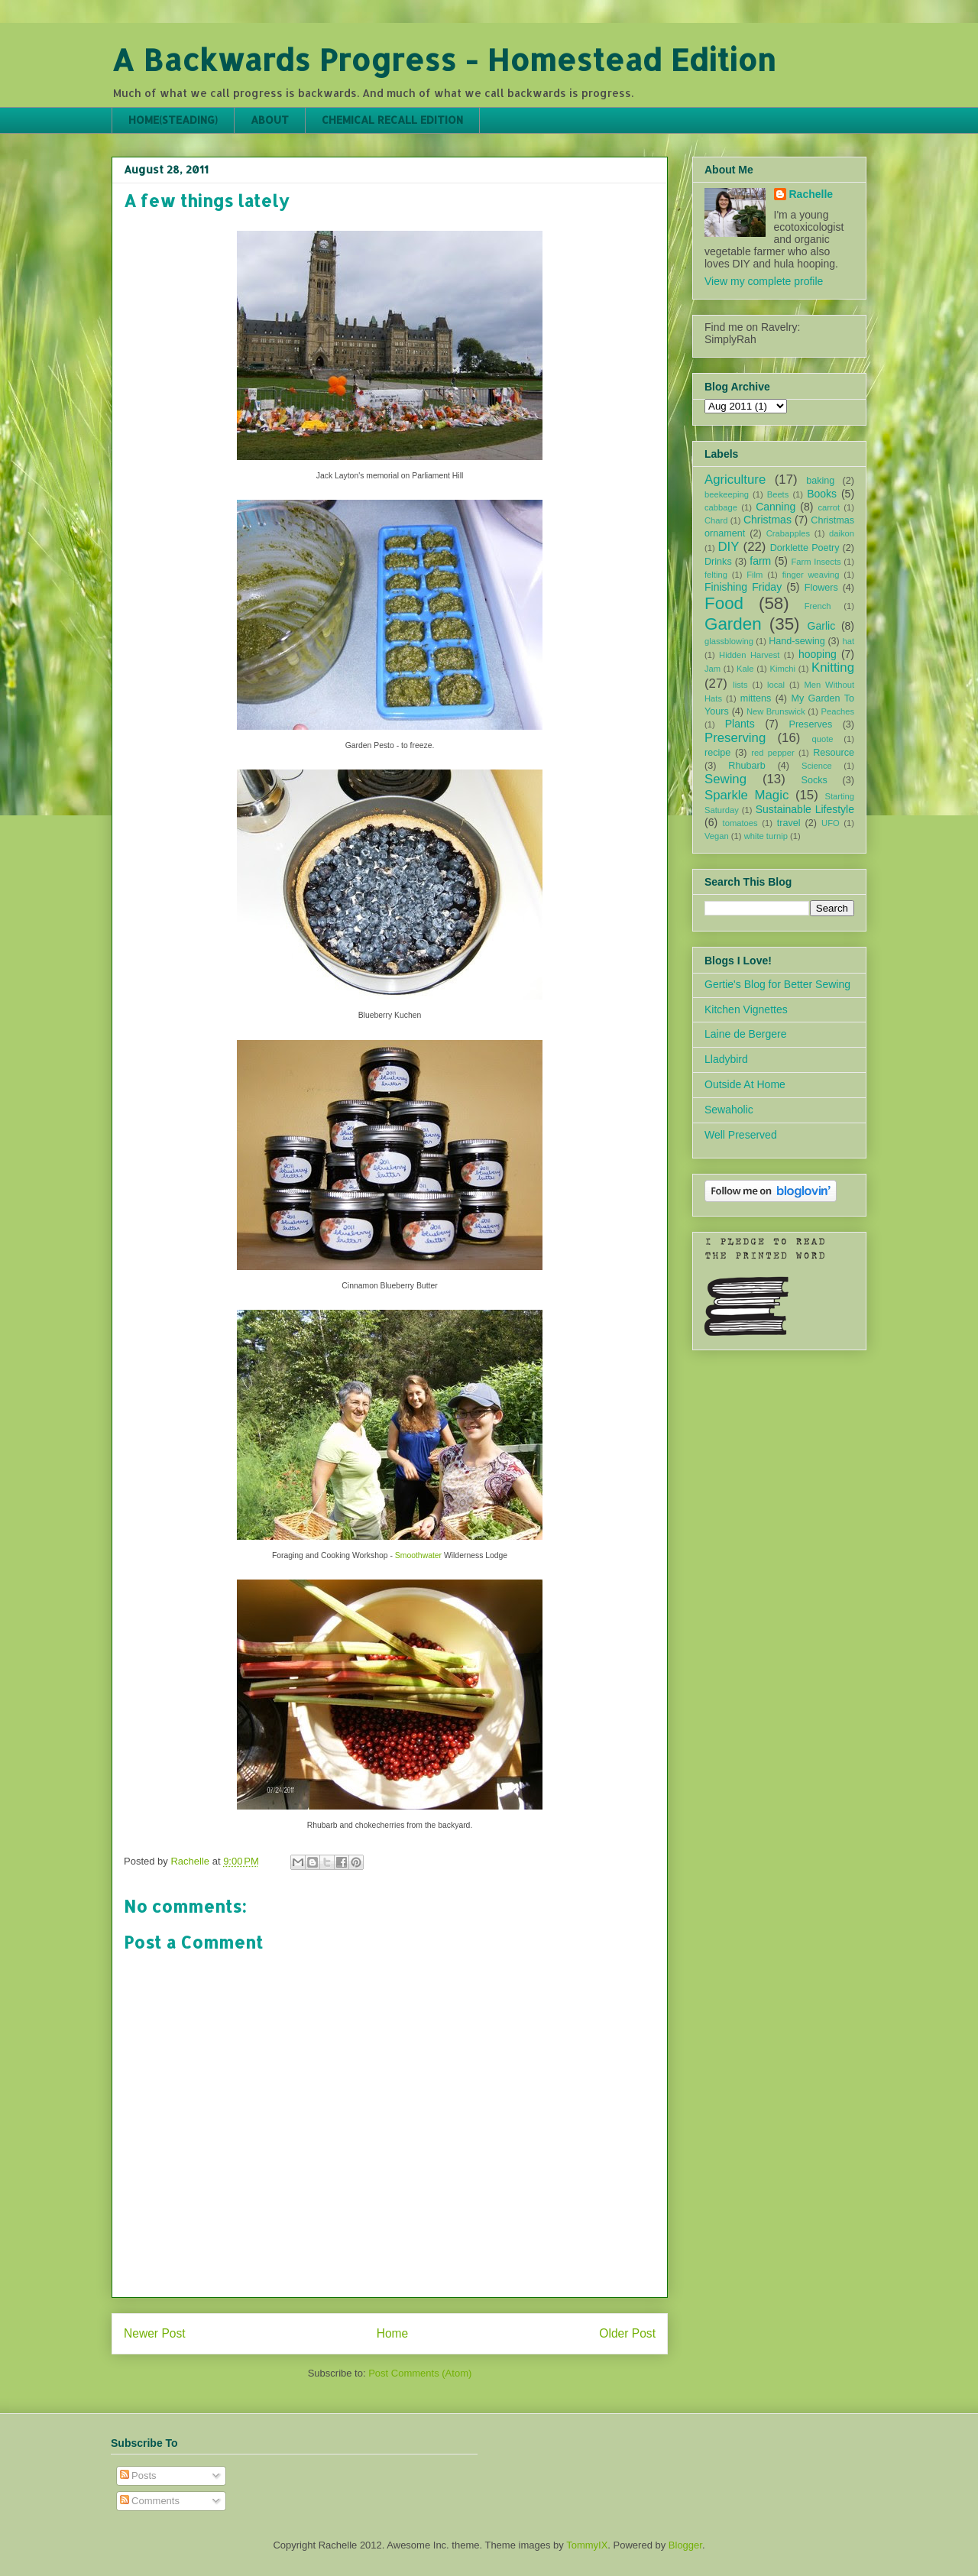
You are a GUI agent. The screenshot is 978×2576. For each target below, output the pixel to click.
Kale (745, 668)
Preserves (810, 724)
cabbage (720, 507)
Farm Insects (815, 561)
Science (817, 765)
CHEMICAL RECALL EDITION (392, 119)
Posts (138, 2475)
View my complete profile (763, 281)
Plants (740, 724)
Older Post (627, 2333)
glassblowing (728, 641)
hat (848, 641)
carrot (829, 507)
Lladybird (726, 1059)
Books (822, 494)
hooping (817, 654)
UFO (830, 823)
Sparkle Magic (746, 795)
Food (723, 603)
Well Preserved (740, 1135)
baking (820, 480)
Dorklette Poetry (805, 548)
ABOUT (270, 119)
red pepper (772, 752)
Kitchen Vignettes (746, 1009)
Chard (715, 520)
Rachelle (811, 194)
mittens (756, 698)
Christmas (767, 520)
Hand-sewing (797, 641)
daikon (841, 533)
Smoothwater (418, 1555)
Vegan (716, 836)
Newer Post (155, 2333)
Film (754, 574)
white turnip (766, 836)
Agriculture (735, 479)
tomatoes (740, 823)
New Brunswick (775, 711)
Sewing (725, 779)
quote (823, 739)
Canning (775, 507)
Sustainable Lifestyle (805, 809)
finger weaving (811, 574)
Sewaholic (728, 1109)
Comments (150, 2500)
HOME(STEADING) (173, 119)
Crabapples (788, 533)
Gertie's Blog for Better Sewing (777, 984)
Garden (733, 623)
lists (740, 684)
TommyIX (586, 2545)
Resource (833, 752)
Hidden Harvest (749, 654)
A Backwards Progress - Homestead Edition (444, 59)
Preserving (735, 738)
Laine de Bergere (745, 1034)
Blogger (685, 2545)
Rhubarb (746, 765)
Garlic (822, 626)
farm (760, 561)
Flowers (821, 587)
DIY (728, 547)
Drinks (718, 561)
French (818, 606)
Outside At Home (744, 1084)
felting (715, 574)
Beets (778, 494)
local (776, 684)
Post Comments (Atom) (419, 2373)
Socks (814, 780)
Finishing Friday (743, 587)
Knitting (832, 667)
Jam (712, 668)
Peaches (837, 711)
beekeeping (726, 494)
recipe (717, 752)
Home (393, 2333)
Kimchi (782, 668)
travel (789, 823)
